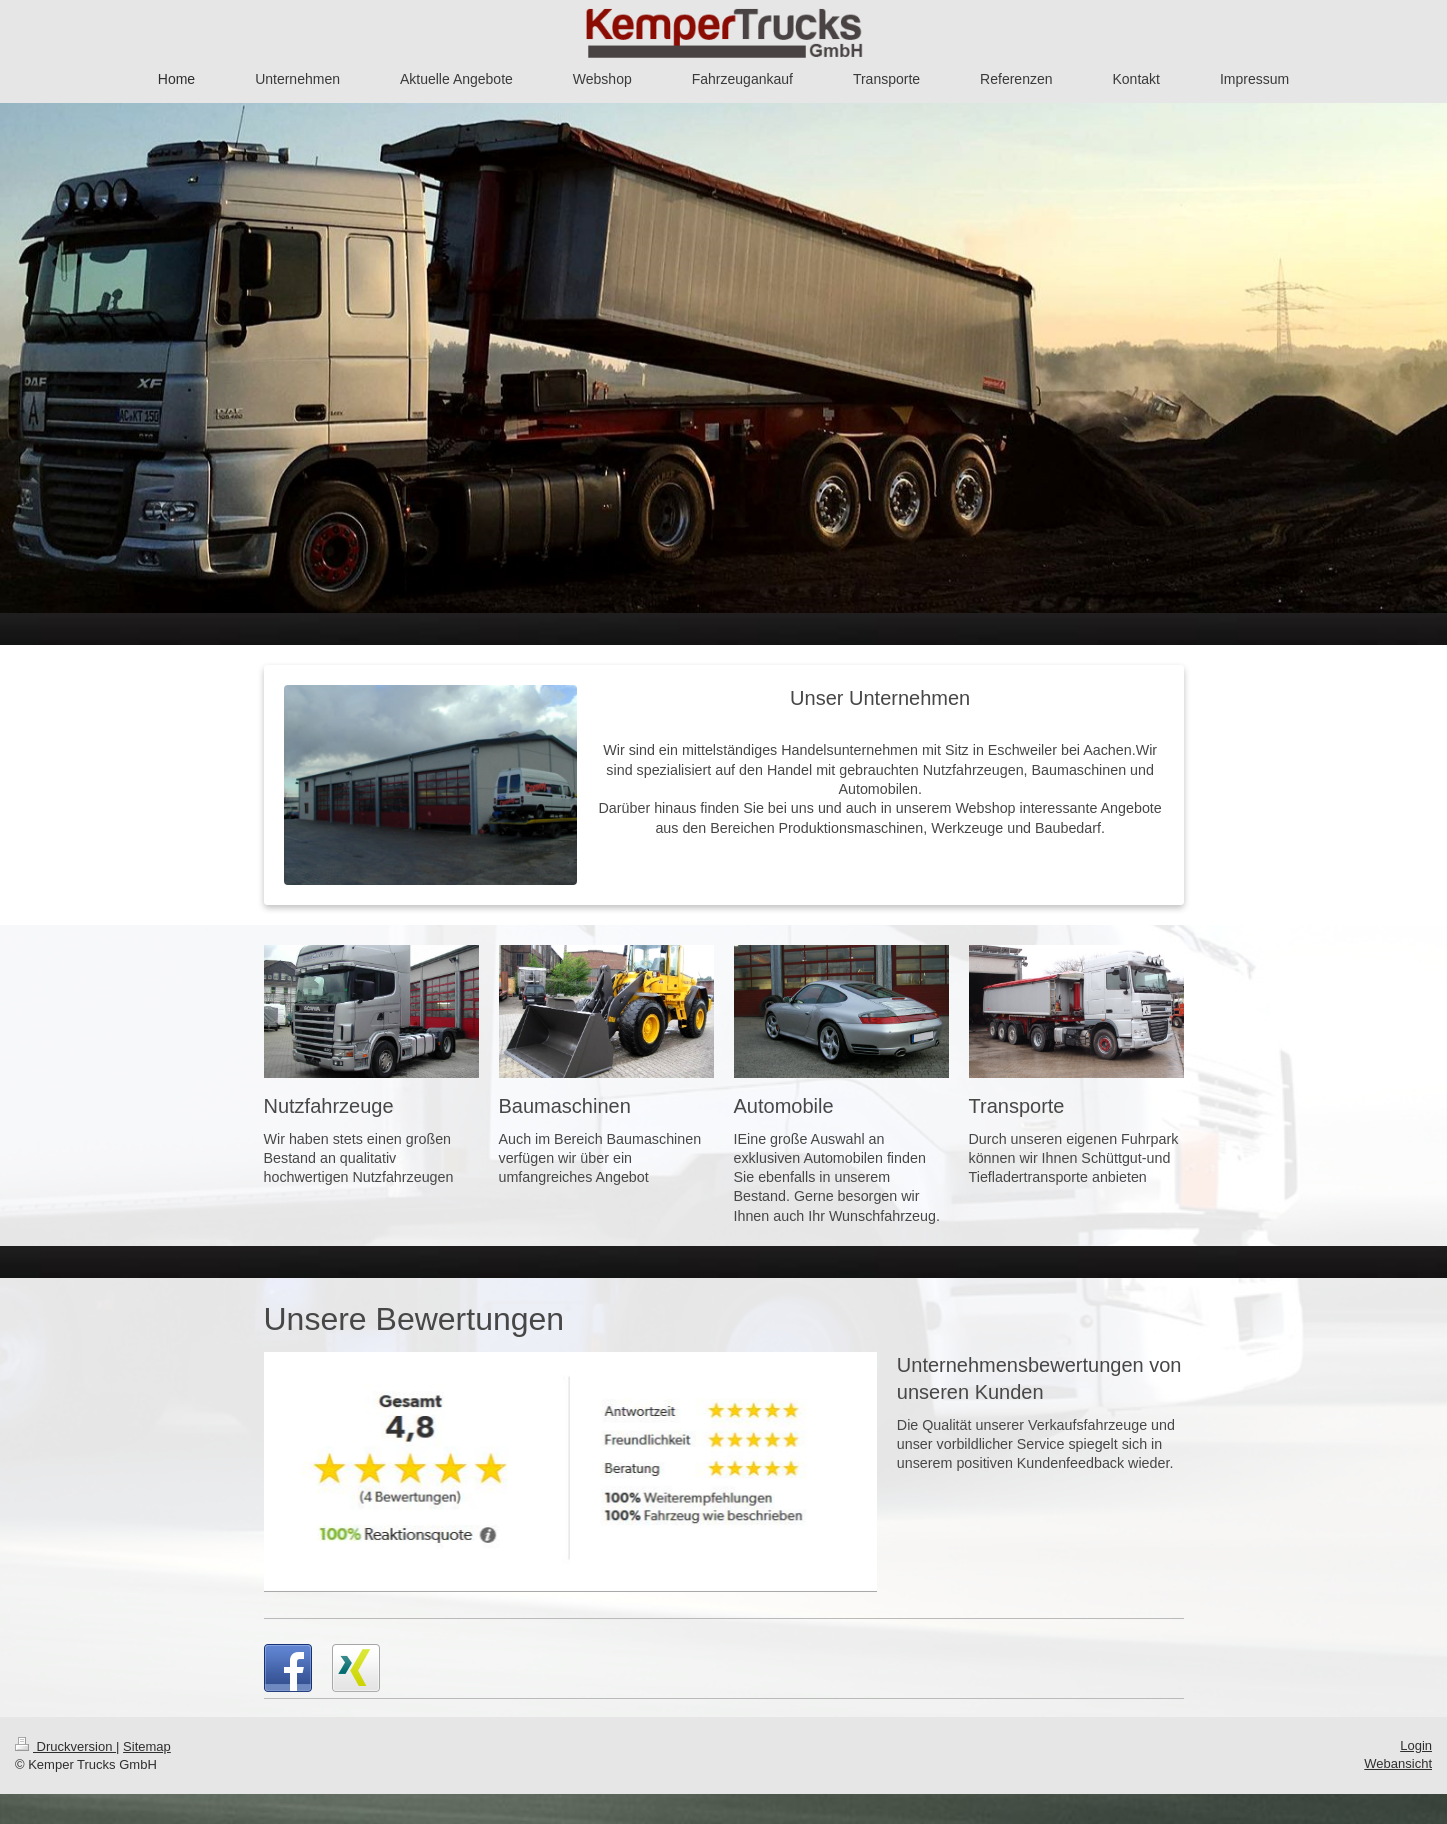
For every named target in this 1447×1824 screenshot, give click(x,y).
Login (1416, 1745)
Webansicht (1398, 1763)
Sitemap (147, 1746)
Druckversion (65, 1746)
